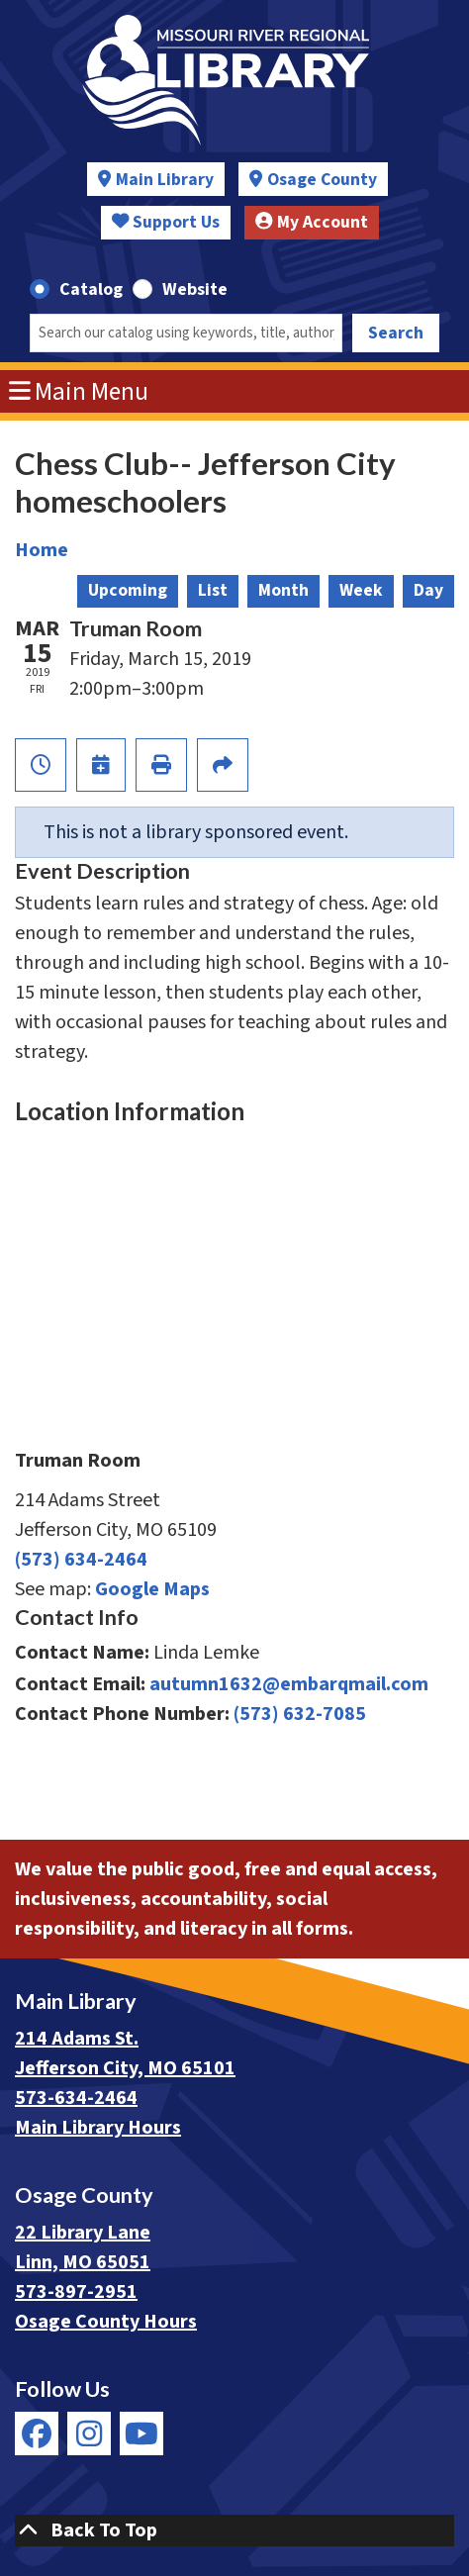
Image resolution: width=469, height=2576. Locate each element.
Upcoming (127, 590)
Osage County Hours (106, 2322)
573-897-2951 (76, 2292)
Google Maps (152, 1589)
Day (428, 590)
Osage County (322, 179)
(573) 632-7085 (300, 1714)
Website (195, 289)
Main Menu (79, 392)
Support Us (166, 222)
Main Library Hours (98, 2128)
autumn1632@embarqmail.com (288, 1684)
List (213, 590)
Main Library (165, 179)
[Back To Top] (234, 2530)
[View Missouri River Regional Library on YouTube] (141, 2433)
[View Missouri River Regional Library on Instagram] (89, 2433)
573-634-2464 (76, 2098)
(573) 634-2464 (81, 1560)
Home (41, 550)
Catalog (91, 289)
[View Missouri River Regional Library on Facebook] (36, 2433)
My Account (311, 222)
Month (283, 590)
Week (361, 590)
